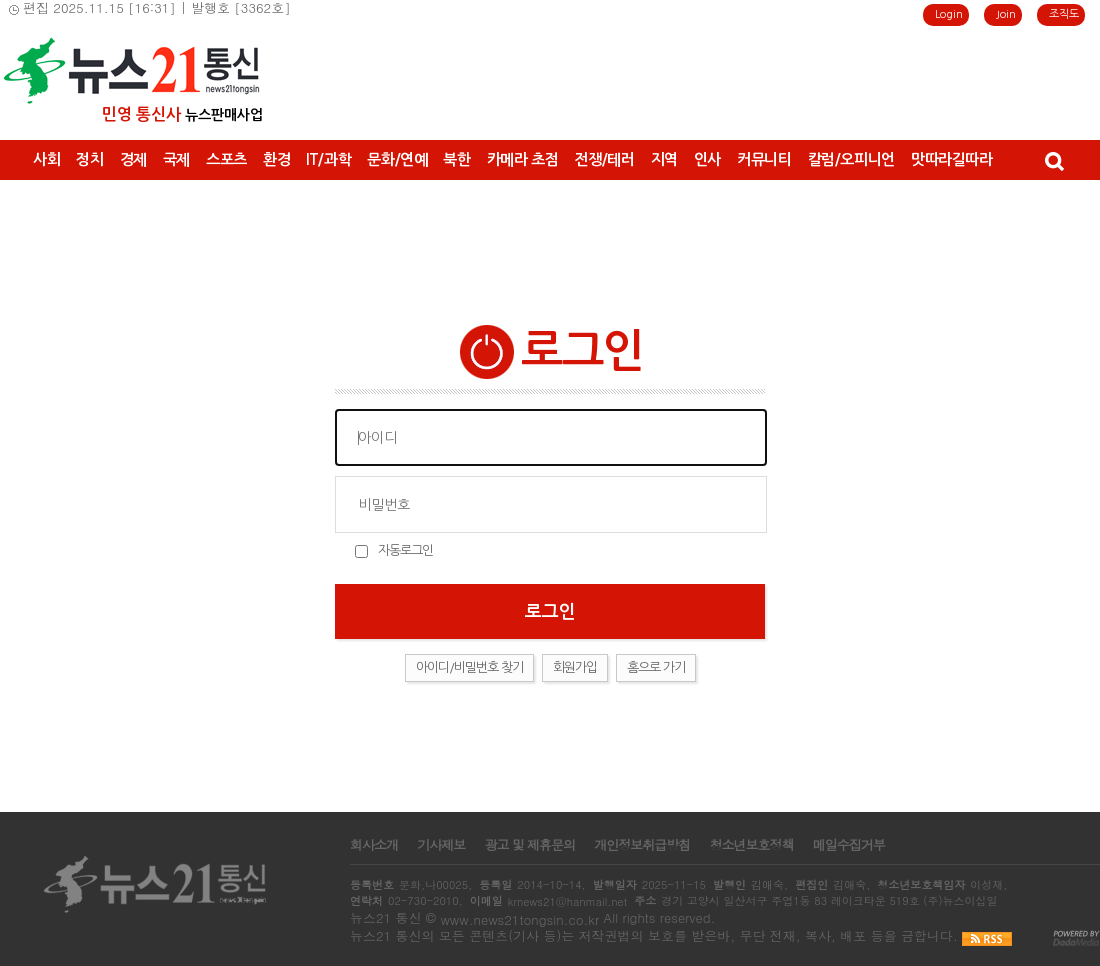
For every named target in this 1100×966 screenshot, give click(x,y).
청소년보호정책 (751, 845)
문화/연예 (397, 159)
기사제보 (441, 845)
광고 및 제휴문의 (529, 845)
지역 (664, 159)
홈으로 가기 (656, 667)
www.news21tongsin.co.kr (519, 919)
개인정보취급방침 (642, 845)
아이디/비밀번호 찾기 (469, 667)
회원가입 (575, 667)
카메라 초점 (523, 159)
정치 (89, 159)
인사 (707, 159)
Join (1006, 14)
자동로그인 (405, 550)
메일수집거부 (849, 845)
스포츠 (226, 159)
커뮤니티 (764, 159)
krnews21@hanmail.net (567, 901)
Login (949, 14)
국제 (176, 159)
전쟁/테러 (604, 159)
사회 (46, 159)
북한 (456, 159)
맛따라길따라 (952, 159)
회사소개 (374, 845)
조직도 (1064, 14)
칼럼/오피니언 (851, 159)
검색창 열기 (1053, 160)
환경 (276, 159)
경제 (133, 159)
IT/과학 (328, 159)
